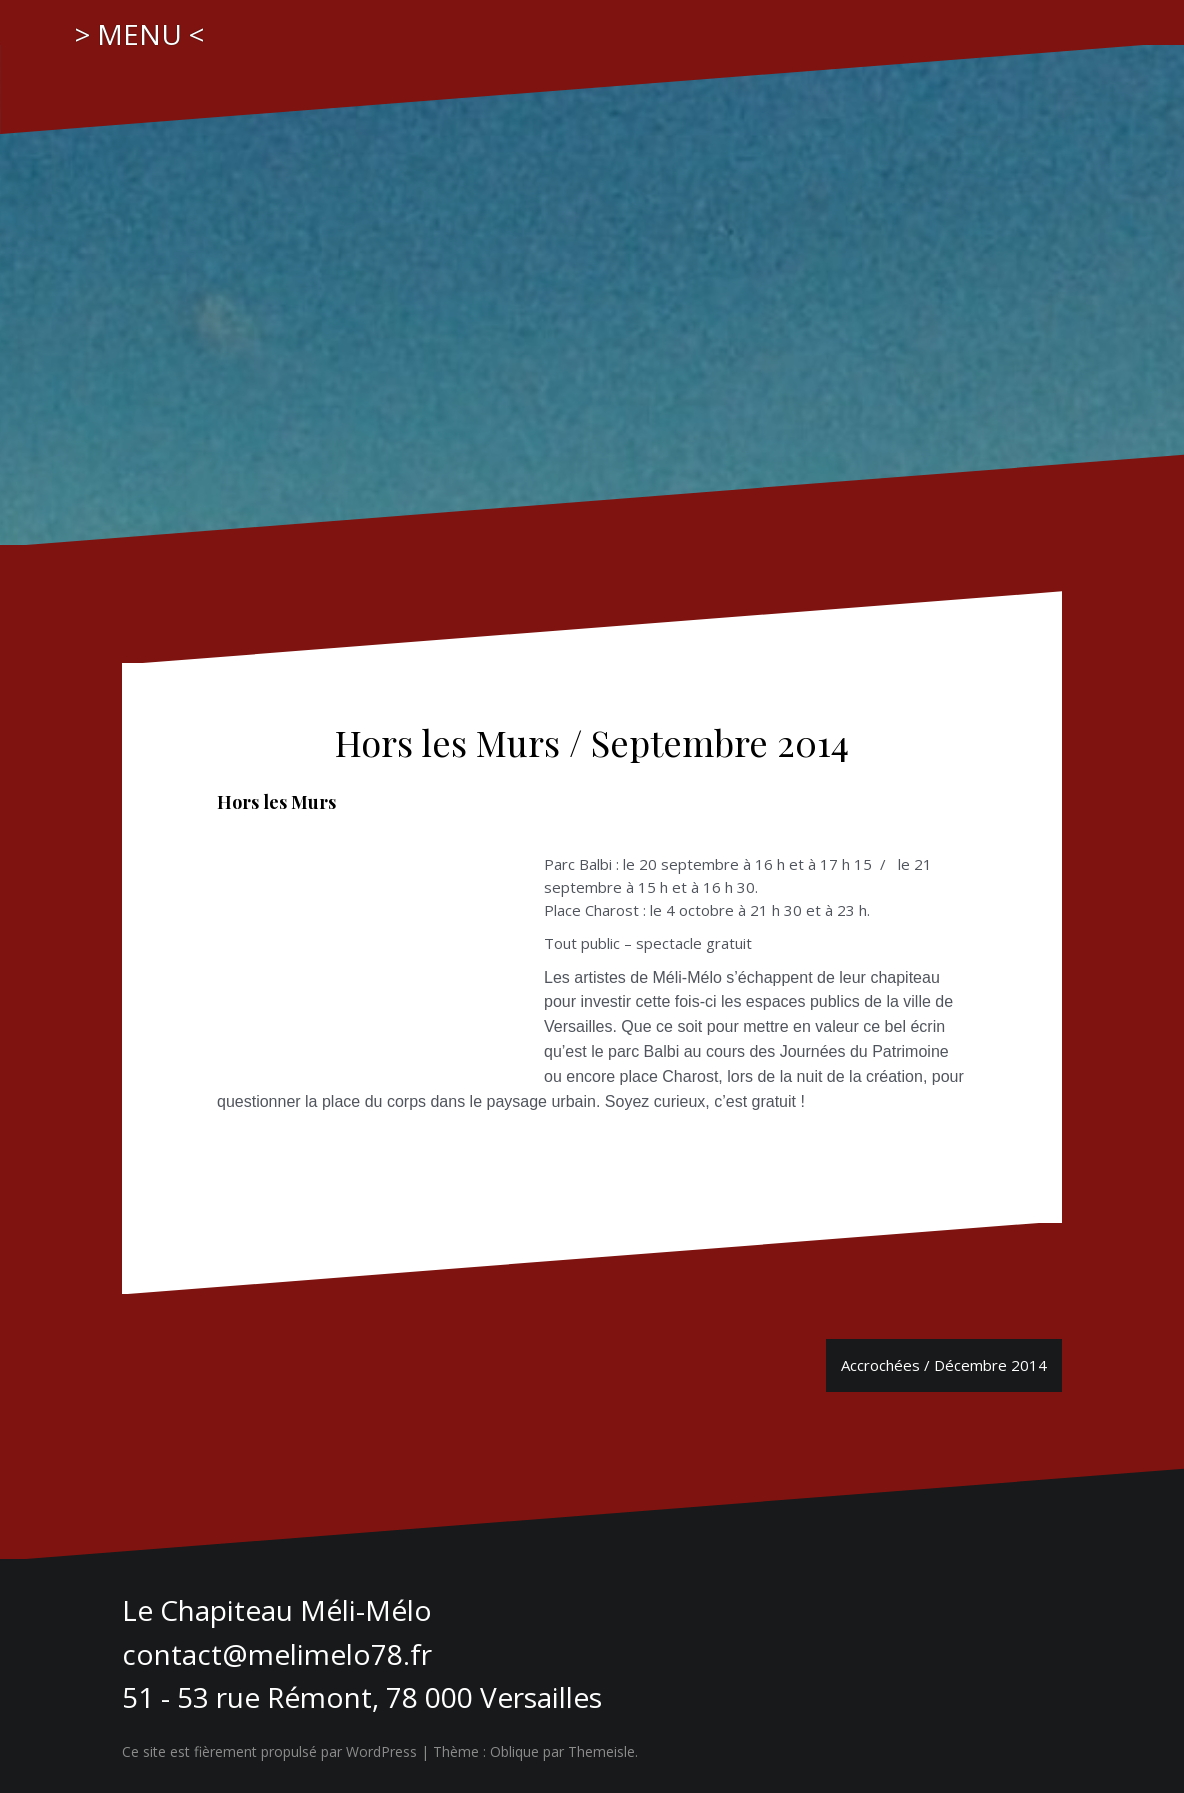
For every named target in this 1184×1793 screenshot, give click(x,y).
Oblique (514, 1751)
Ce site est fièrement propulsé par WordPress (269, 1751)
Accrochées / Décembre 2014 (944, 1365)
